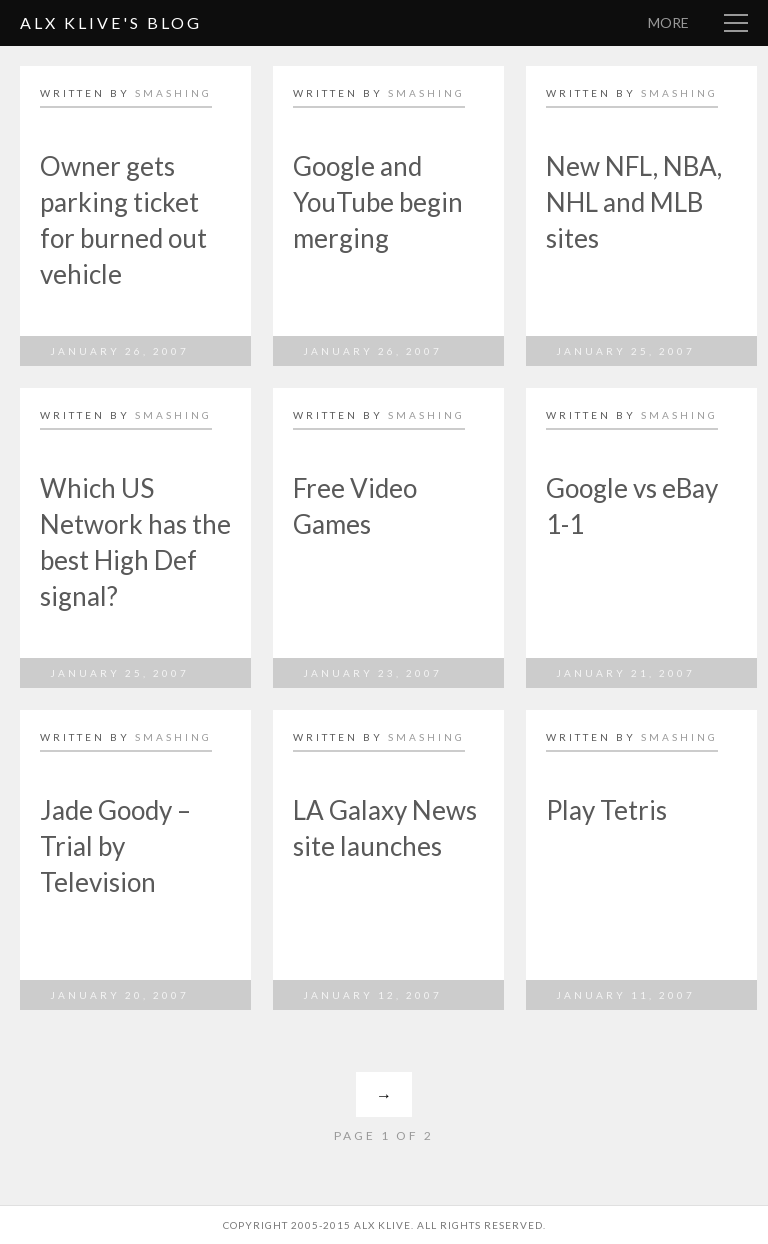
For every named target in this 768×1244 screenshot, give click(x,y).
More (668, 22)
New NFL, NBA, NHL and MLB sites (634, 202)
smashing (173, 93)
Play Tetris (606, 810)
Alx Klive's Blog (111, 22)
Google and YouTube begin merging (378, 202)
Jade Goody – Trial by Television (115, 846)
